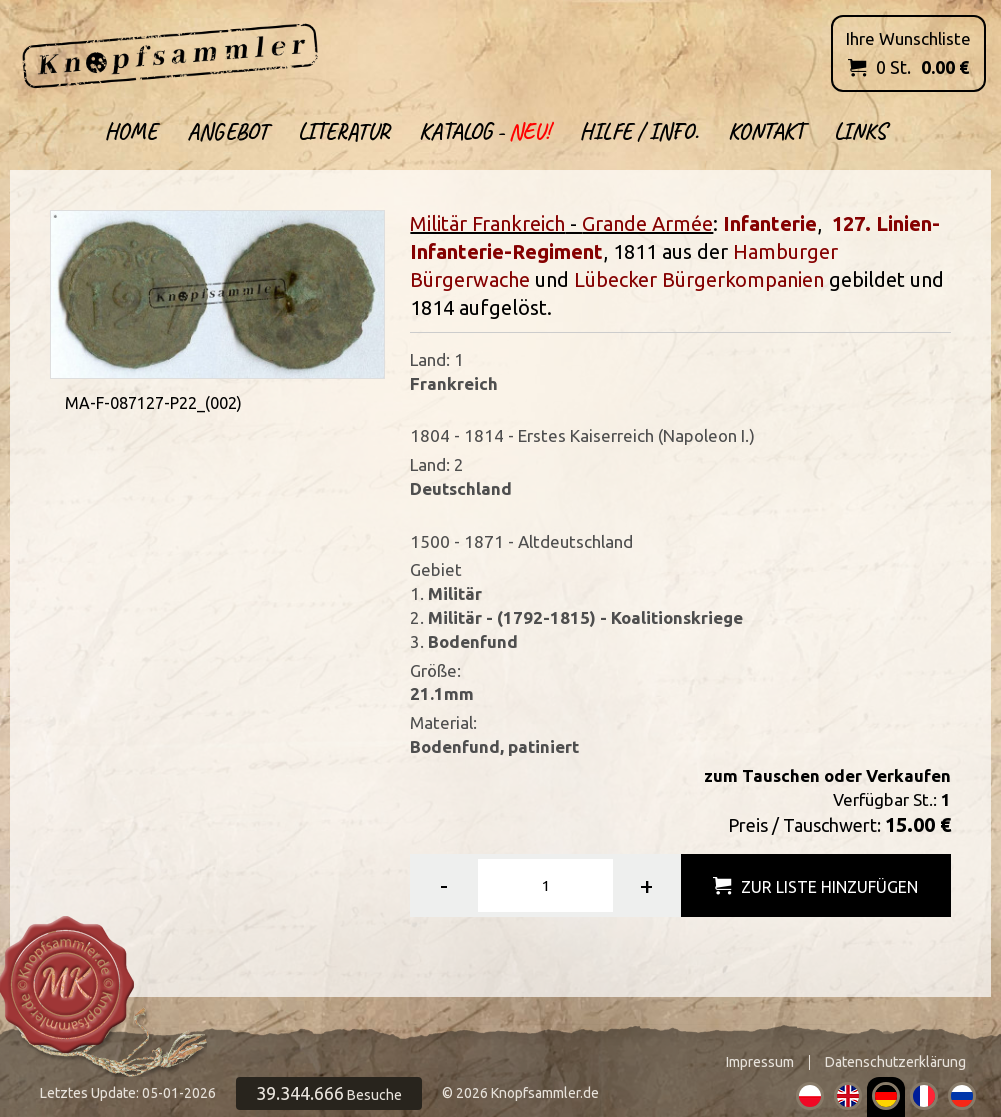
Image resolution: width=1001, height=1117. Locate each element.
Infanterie (770, 223)
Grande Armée (647, 223)
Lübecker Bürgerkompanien (699, 279)
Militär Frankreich (487, 223)
